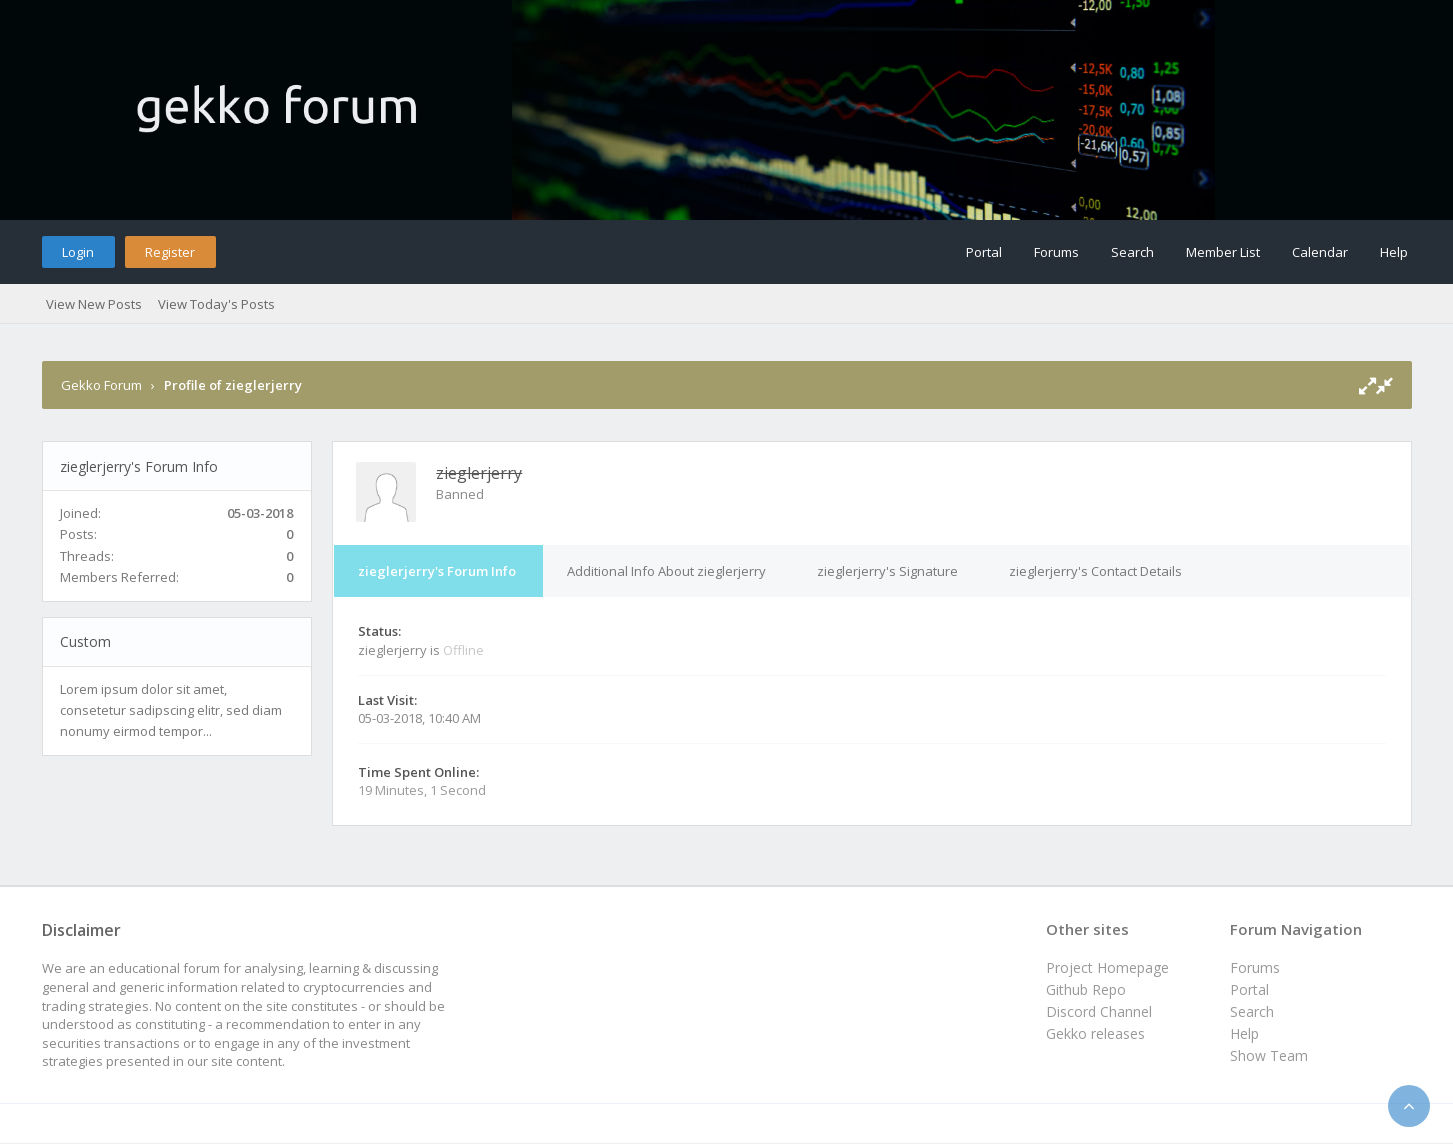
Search (1132, 252)
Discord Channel (1099, 1011)
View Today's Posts (216, 304)
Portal (984, 252)
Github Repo (1086, 989)
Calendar (1320, 252)
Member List (1223, 252)
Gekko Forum (101, 385)
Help (1394, 252)
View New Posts (94, 304)
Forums (1056, 252)
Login (78, 252)
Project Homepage (1107, 967)
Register (170, 252)
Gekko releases (1095, 1033)
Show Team (1269, 1055)
